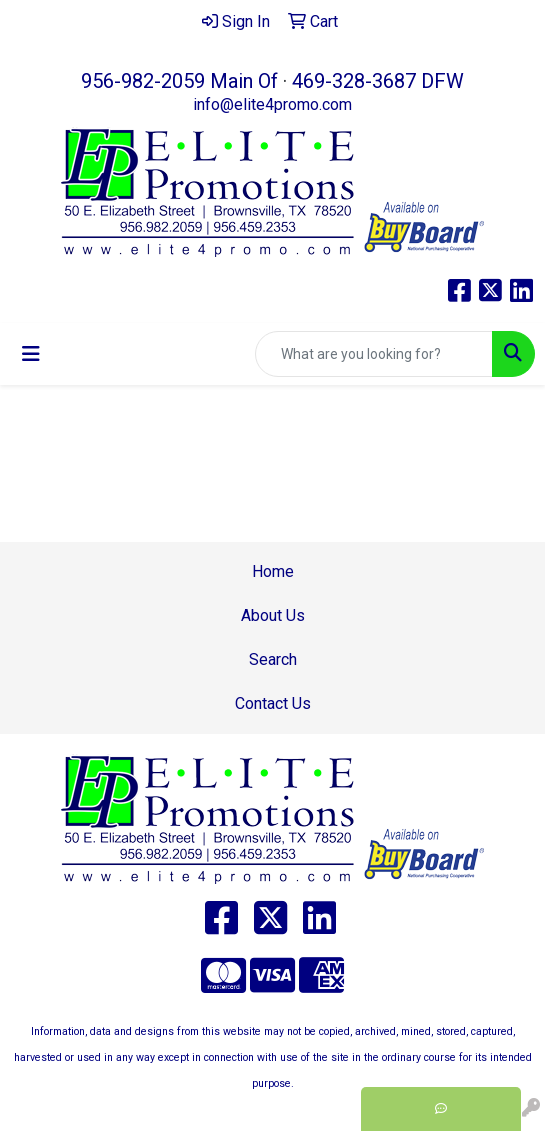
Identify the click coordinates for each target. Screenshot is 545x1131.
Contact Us (273, 703)
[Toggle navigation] (31, 354)
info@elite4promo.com (272, 104)
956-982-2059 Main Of (179, 81)
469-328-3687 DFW (378, 81)
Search (273, 659)
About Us (273, 615)
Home (273, 571)
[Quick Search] (374, 354)
